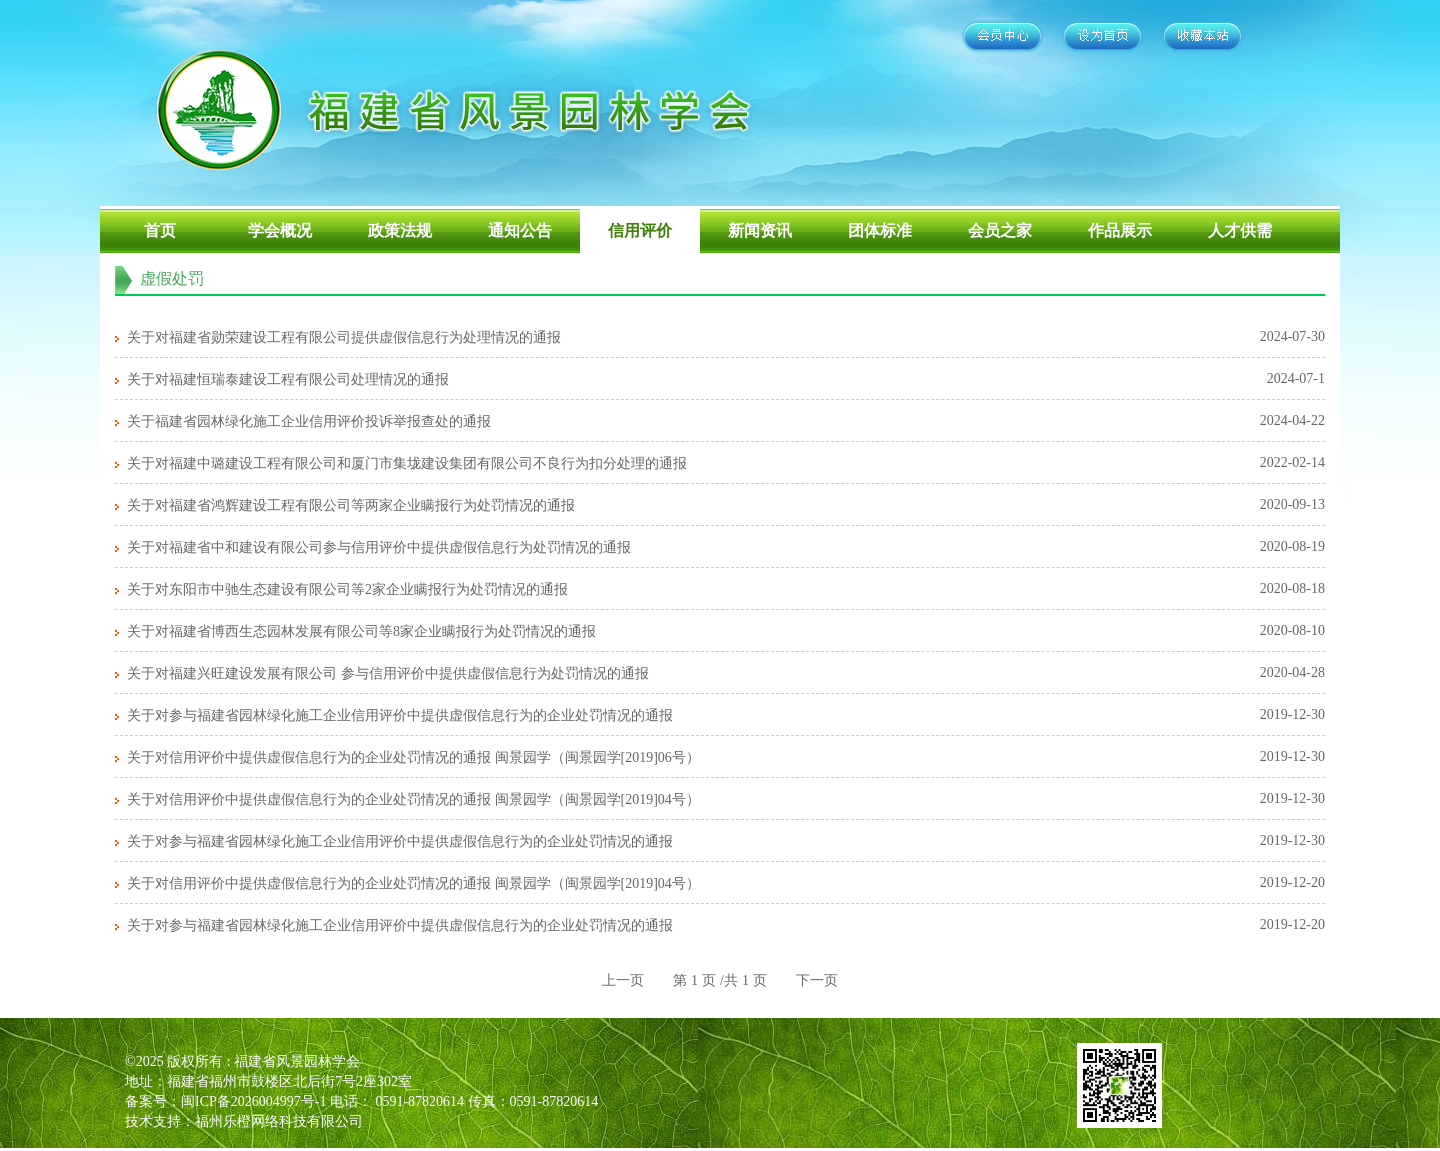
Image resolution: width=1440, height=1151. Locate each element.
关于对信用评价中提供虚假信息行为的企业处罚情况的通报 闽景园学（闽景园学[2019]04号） (413, 799)
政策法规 (400, 230)
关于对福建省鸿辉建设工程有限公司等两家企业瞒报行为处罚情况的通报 (351, 505)
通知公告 (520, 230)
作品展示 (1120, 230)
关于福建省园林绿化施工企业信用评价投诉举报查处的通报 (309, 421)
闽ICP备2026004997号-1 (253, 1101)
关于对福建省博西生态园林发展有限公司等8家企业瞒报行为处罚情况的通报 (361, 631)
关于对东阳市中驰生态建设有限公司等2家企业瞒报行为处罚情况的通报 (347, 589)
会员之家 (1000, 230)
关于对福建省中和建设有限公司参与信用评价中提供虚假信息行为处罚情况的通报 (379, 547)
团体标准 (880, 230)
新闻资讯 (760, 230)
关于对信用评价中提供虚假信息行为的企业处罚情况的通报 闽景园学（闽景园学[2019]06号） (413, 757)
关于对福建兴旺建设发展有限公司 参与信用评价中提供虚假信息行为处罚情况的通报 (388, 673)
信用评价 (640, 230)
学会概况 (280, 230)
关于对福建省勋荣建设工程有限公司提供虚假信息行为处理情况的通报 (344, 337)
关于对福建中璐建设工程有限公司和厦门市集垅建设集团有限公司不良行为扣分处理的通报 (407, 463)
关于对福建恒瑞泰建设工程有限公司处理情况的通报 (288, 379)
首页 (160, 230)
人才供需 (1240, 230)
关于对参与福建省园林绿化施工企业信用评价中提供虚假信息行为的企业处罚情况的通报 (400, 715)
